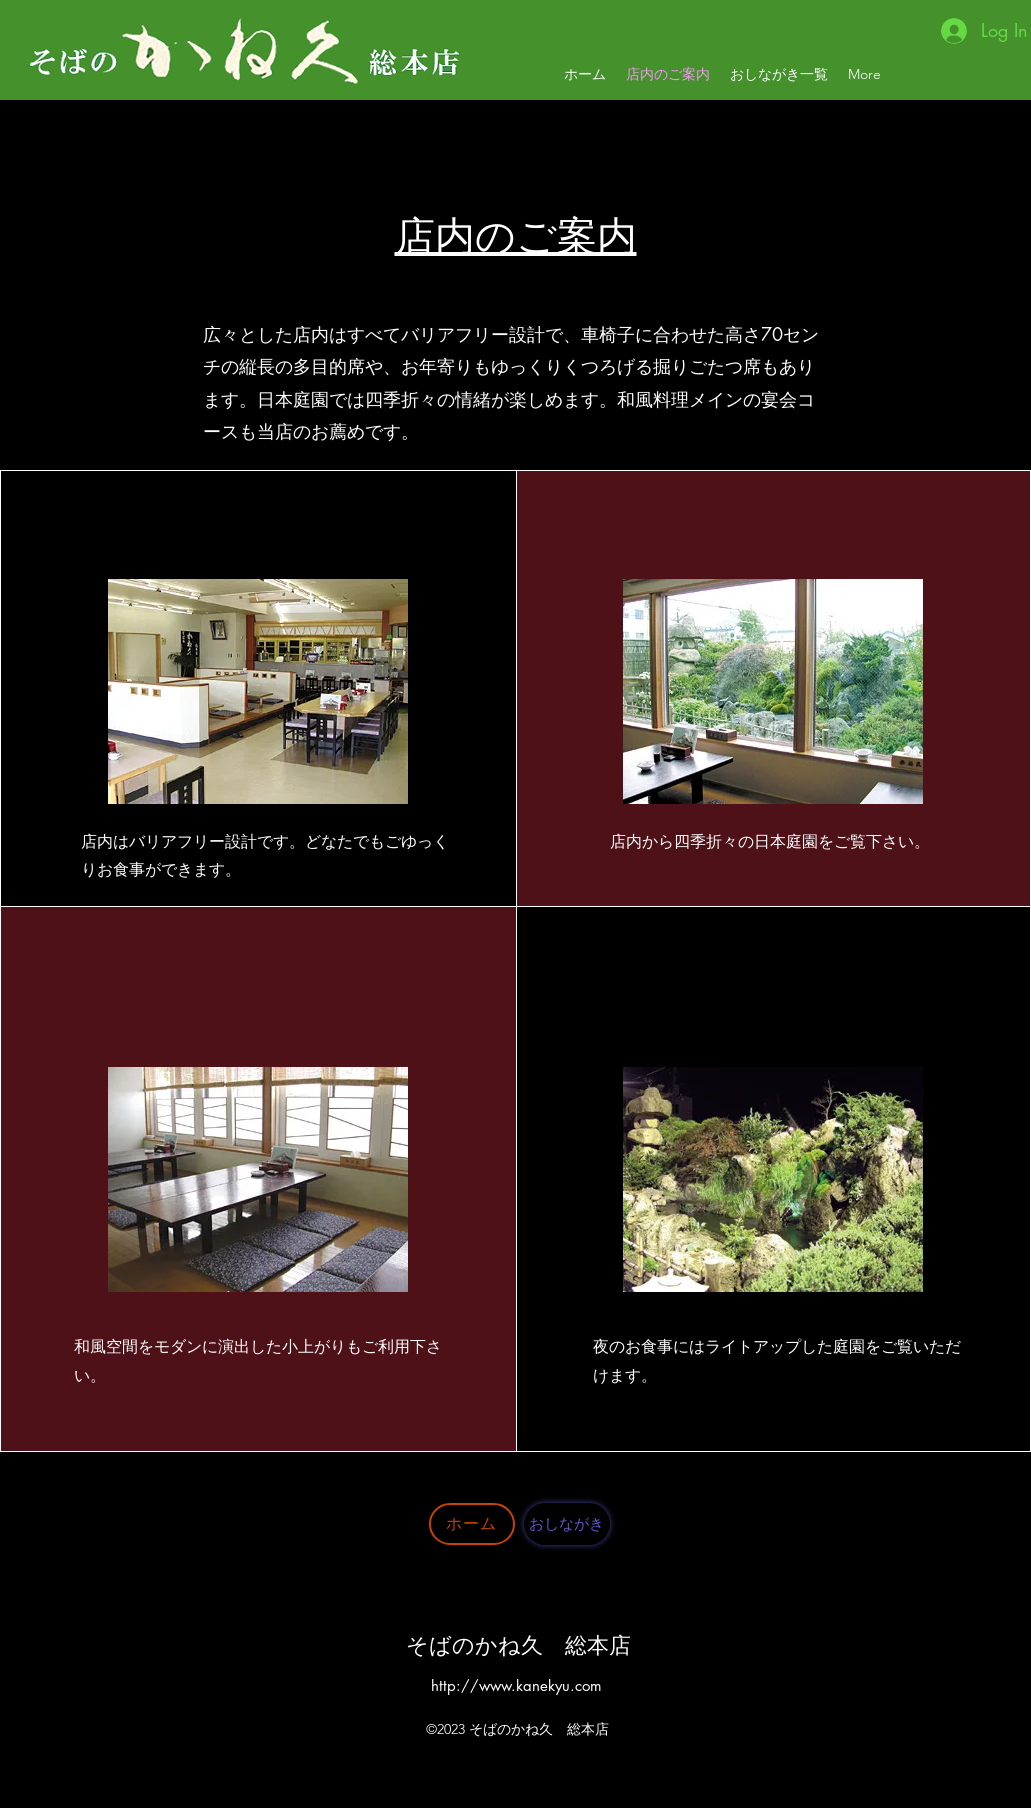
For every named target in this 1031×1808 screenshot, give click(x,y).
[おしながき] (567, 1524)
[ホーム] (472, 1524)
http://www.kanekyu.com (516, 1685)
